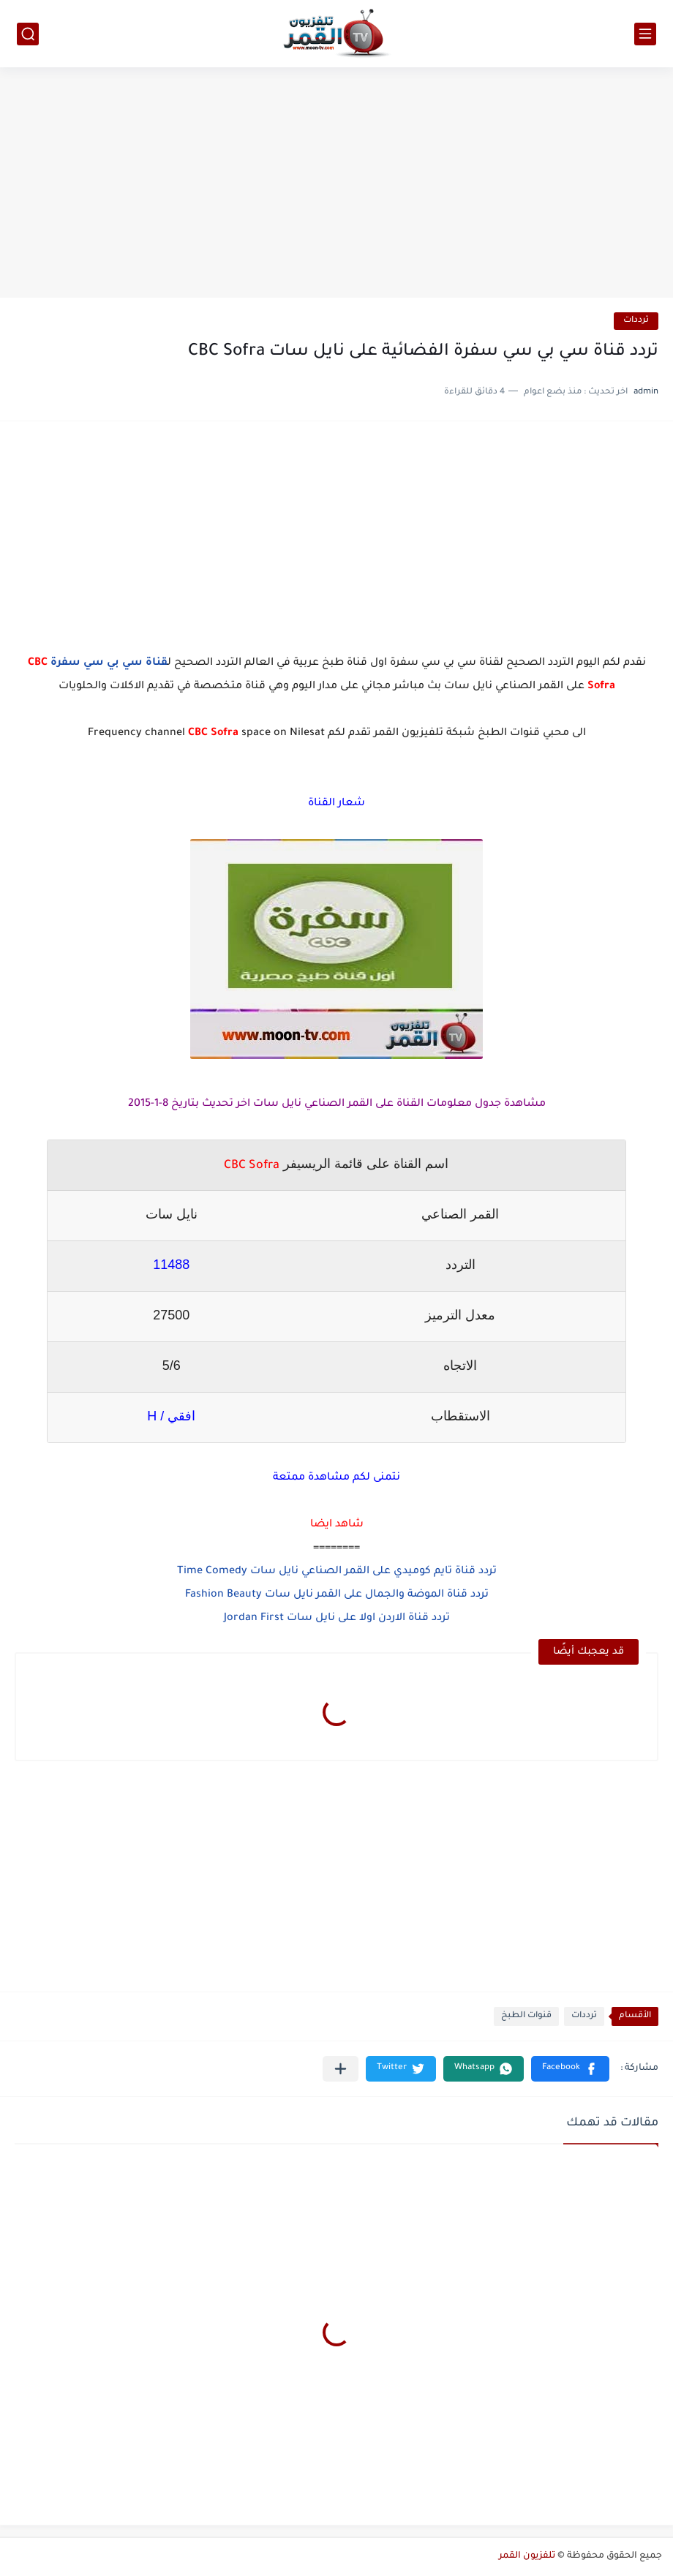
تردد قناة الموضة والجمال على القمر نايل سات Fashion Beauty (337, 1595)
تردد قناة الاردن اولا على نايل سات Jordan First (337, 1618)
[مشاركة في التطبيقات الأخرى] (340, 2069)
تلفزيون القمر (527, 2556)
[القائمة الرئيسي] (645, 34)
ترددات (636, 320)
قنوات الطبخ (526, 2016)
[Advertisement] (336, 184)
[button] (570, 2069)
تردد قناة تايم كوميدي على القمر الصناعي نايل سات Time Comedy (337, 1572)
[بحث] (28, 34)
